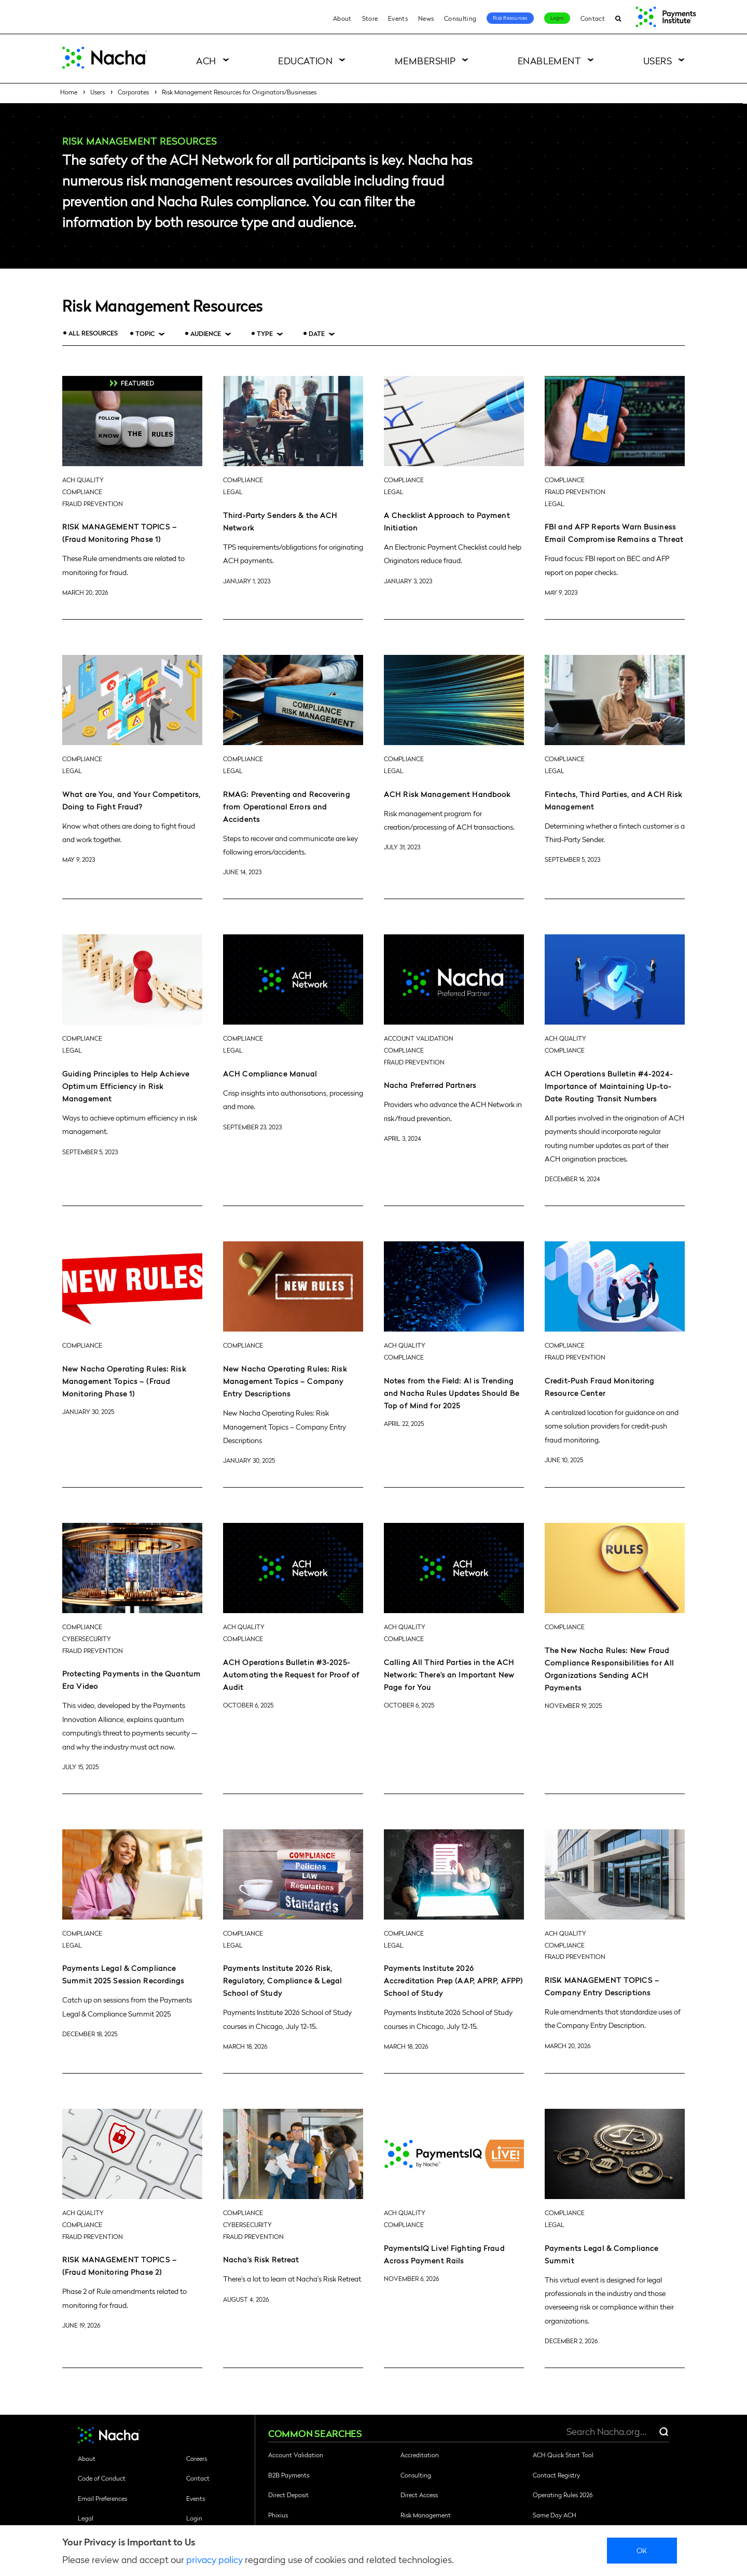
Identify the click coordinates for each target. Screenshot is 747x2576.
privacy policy (214, 2559)
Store (370, 18)
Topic (145, 334)
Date (317, 334)
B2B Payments (288, 2475)
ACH (206, 60)
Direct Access (419, 2494)
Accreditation (419, 2455)
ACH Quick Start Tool (563, 2455)
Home (68, 92)
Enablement (550, 60)
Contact (592, 18)
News (426, 18)
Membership (425, 60)
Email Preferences (102, 2498)
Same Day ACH (554, 2515)
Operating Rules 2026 (562, 2494)
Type (265, 334)
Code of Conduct (102, 2478)
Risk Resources (510, 17)
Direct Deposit (288, 2494)
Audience (205, 334)
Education (305, 60)
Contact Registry (556, 2475)
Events (398, 18)
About (342, 18)
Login (557, 17)
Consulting (460, 18)
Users (657, 60)
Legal (85, 2518)
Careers (196, 2458)
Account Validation (295, 2455)
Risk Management (425, 2515)
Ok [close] (642, 2550)
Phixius (278, 2515)
